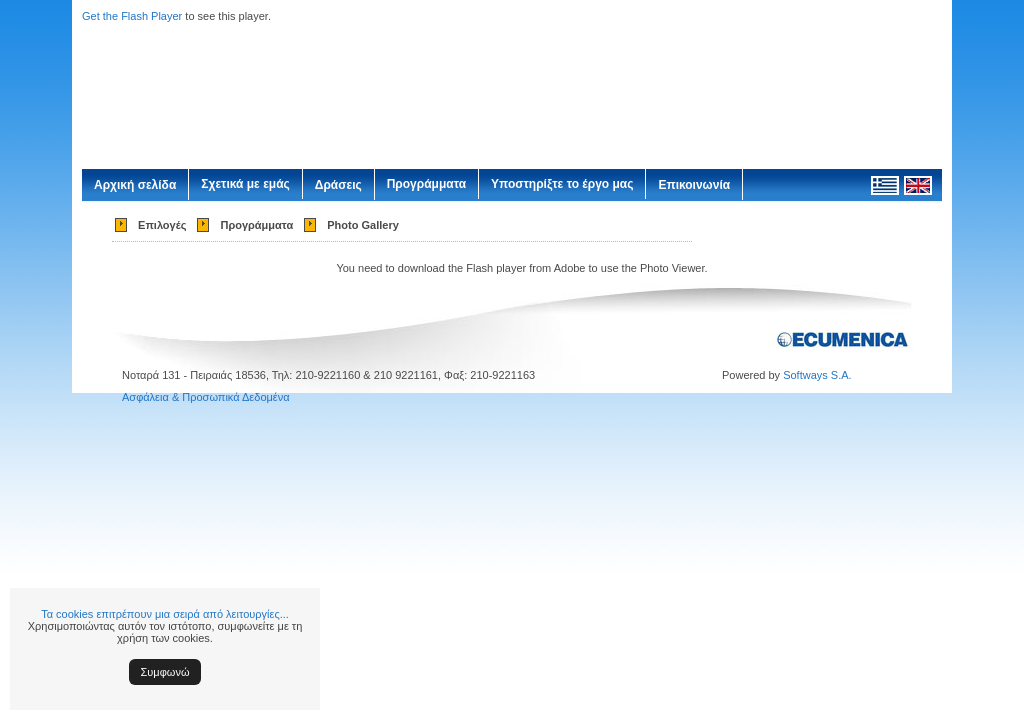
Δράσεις (338, 185)
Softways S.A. (817, 375)
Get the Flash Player (132, 16)
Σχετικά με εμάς (245, 184)
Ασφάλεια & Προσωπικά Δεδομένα (206, 397)
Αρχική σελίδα (135, 185)
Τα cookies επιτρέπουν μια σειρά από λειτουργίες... (165, 614)
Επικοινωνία (694, 185)
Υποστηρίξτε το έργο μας (562, 184)
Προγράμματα (426, 184)
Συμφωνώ (165, 672)
